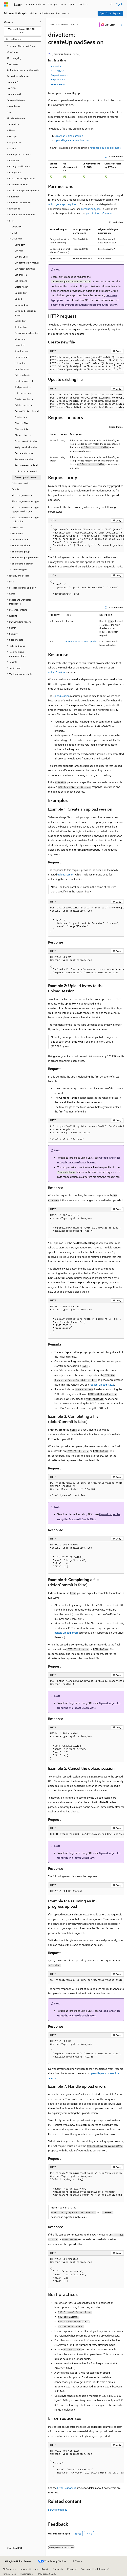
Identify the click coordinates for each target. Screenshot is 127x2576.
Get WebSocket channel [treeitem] (27, 411)
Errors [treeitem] (10, 112)
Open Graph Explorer (110, 13)
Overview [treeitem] (14, 124)
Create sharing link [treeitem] (24, 381)
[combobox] (22, 30)
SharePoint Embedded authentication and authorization (84, 304)
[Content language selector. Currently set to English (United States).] (18, 2561)
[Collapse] (40, 22)
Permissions (57, 66)
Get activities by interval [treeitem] (27, 262)
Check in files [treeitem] (21, 423)
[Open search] (111, 4)
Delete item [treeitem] (20, 320)
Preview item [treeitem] (21, 417)
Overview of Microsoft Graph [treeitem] (21, 46)
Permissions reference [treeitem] (17, 76)
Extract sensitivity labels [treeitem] (26, 441)
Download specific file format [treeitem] (25, 312)
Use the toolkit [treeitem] (14, 94)
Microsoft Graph (66, 24)
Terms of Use (9, 2573)
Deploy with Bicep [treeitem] (16, 100)
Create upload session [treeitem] (26, 477)
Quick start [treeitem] (12, 64)
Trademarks (25, 2573)
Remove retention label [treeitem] (26, 465)
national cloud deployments (106, 147)
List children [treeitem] (21, 274)
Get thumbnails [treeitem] (22, 375)
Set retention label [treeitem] (24, 459)
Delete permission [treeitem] (24, 405)
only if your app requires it (63, 204)
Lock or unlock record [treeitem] (26, 471)
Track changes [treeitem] (22, 356)
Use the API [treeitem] (13, 82)
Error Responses (66, 2487)
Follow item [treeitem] (20, 363)
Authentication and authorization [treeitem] (23, 70)
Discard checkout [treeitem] (23, 435)
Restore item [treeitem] (21, 326)
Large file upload (57, 2509)
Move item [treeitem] (20, 339)
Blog (44, 2569)
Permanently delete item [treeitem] (27, 332)
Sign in (119, 4)
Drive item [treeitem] (20, 244)
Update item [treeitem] (21, 292)
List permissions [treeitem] (23, 393)
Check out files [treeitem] (22, 429)
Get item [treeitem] (19, 250)
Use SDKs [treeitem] (11, 88)
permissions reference (98, 213)
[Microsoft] (6, 4)
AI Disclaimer (9, 2569)
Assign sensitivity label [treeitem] (26, 447)
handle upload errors (66, 1632)
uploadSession (56, 672)
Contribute (57, 2569)
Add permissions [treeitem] (23, 387)
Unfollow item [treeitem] (22, 368)
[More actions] (121, 24)
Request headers (59, 75)
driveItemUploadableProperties (81, 641)
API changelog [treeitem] (14, 58)
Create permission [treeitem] (24, 399)
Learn (51, 24)
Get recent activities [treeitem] (25, 268)
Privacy (71, 2569)
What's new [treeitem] (12, 52)
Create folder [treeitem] (21, 286)
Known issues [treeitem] (13, 106)
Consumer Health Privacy (93, 2569)
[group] (86, 364)
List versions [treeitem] (21, 280)
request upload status (102, 1384)
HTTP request (57, 70)
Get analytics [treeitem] (21, 256)
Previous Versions (29, 2569)
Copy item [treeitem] (20, 344)
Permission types (90, 208)
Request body (58, 79)
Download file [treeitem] (21, 304)
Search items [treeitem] (21, 351)
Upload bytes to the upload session (74, 140)
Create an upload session (68, 135)
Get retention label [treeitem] (24, 453)
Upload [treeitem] (18, 298)
